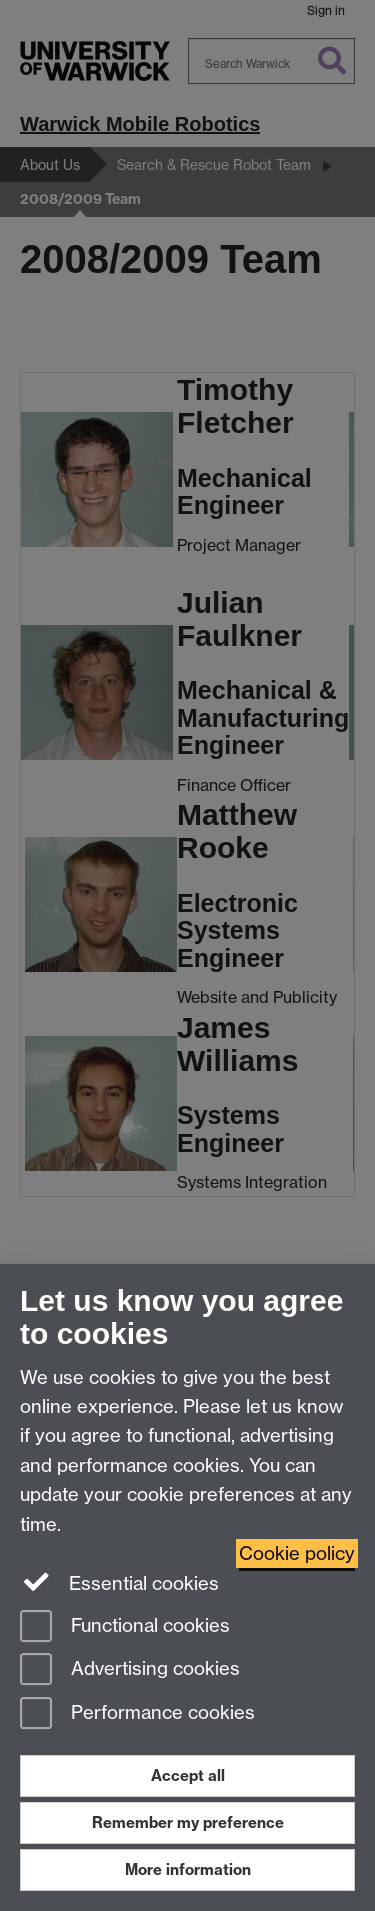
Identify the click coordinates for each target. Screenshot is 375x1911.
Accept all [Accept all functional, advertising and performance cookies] (188, 1775)
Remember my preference (188, 1822)
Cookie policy (297, 1553)
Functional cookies (125, 1627)
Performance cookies (137, 1714)
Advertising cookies (130, 1670)
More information (188, 1869)
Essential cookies (119, 1582)
